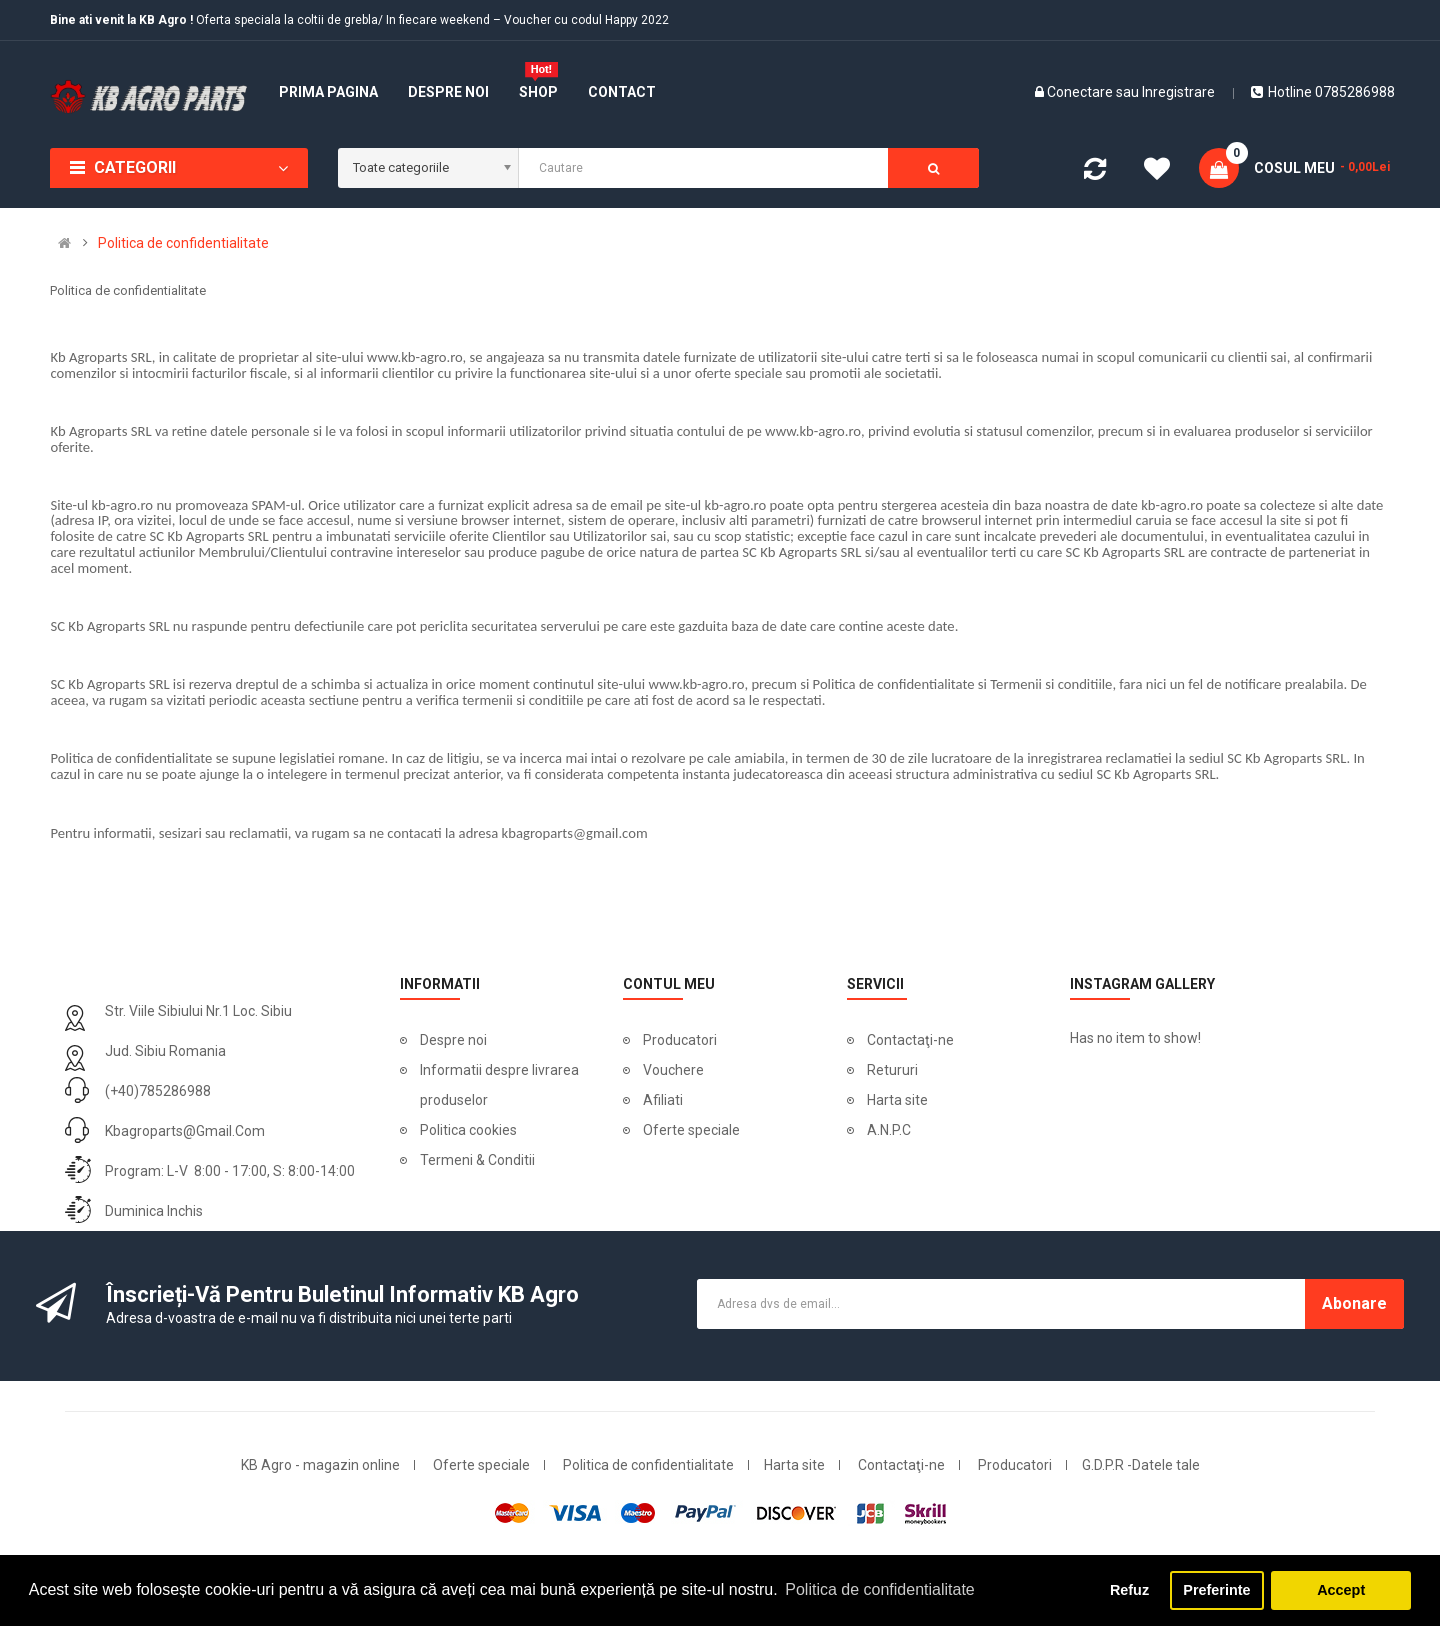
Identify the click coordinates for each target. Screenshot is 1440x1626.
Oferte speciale (691, 1130)
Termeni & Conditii (477, 1160)
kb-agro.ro (122, 505)
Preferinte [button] (1216, 1590)
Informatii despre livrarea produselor (499, 1085)
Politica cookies (468, 1130)
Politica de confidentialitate (183, 243)
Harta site (897, 1100)
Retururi (892, 1070)
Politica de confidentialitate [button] (879, 1589)
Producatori (680, 1040)
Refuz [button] (1129, 1590)
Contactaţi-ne (910, 1040)
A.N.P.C (889, 1130)
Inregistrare (1178, 92)
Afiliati (663, 1100)
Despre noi (453, 1040)
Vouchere (673, 1070)
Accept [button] (1341, 1590)
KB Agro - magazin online (320, 1465)
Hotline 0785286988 (1323, 92)
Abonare (1354, 1303)
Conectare (1081, 92)
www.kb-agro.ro (415, 357)
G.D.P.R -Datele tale (1141, 1465)
